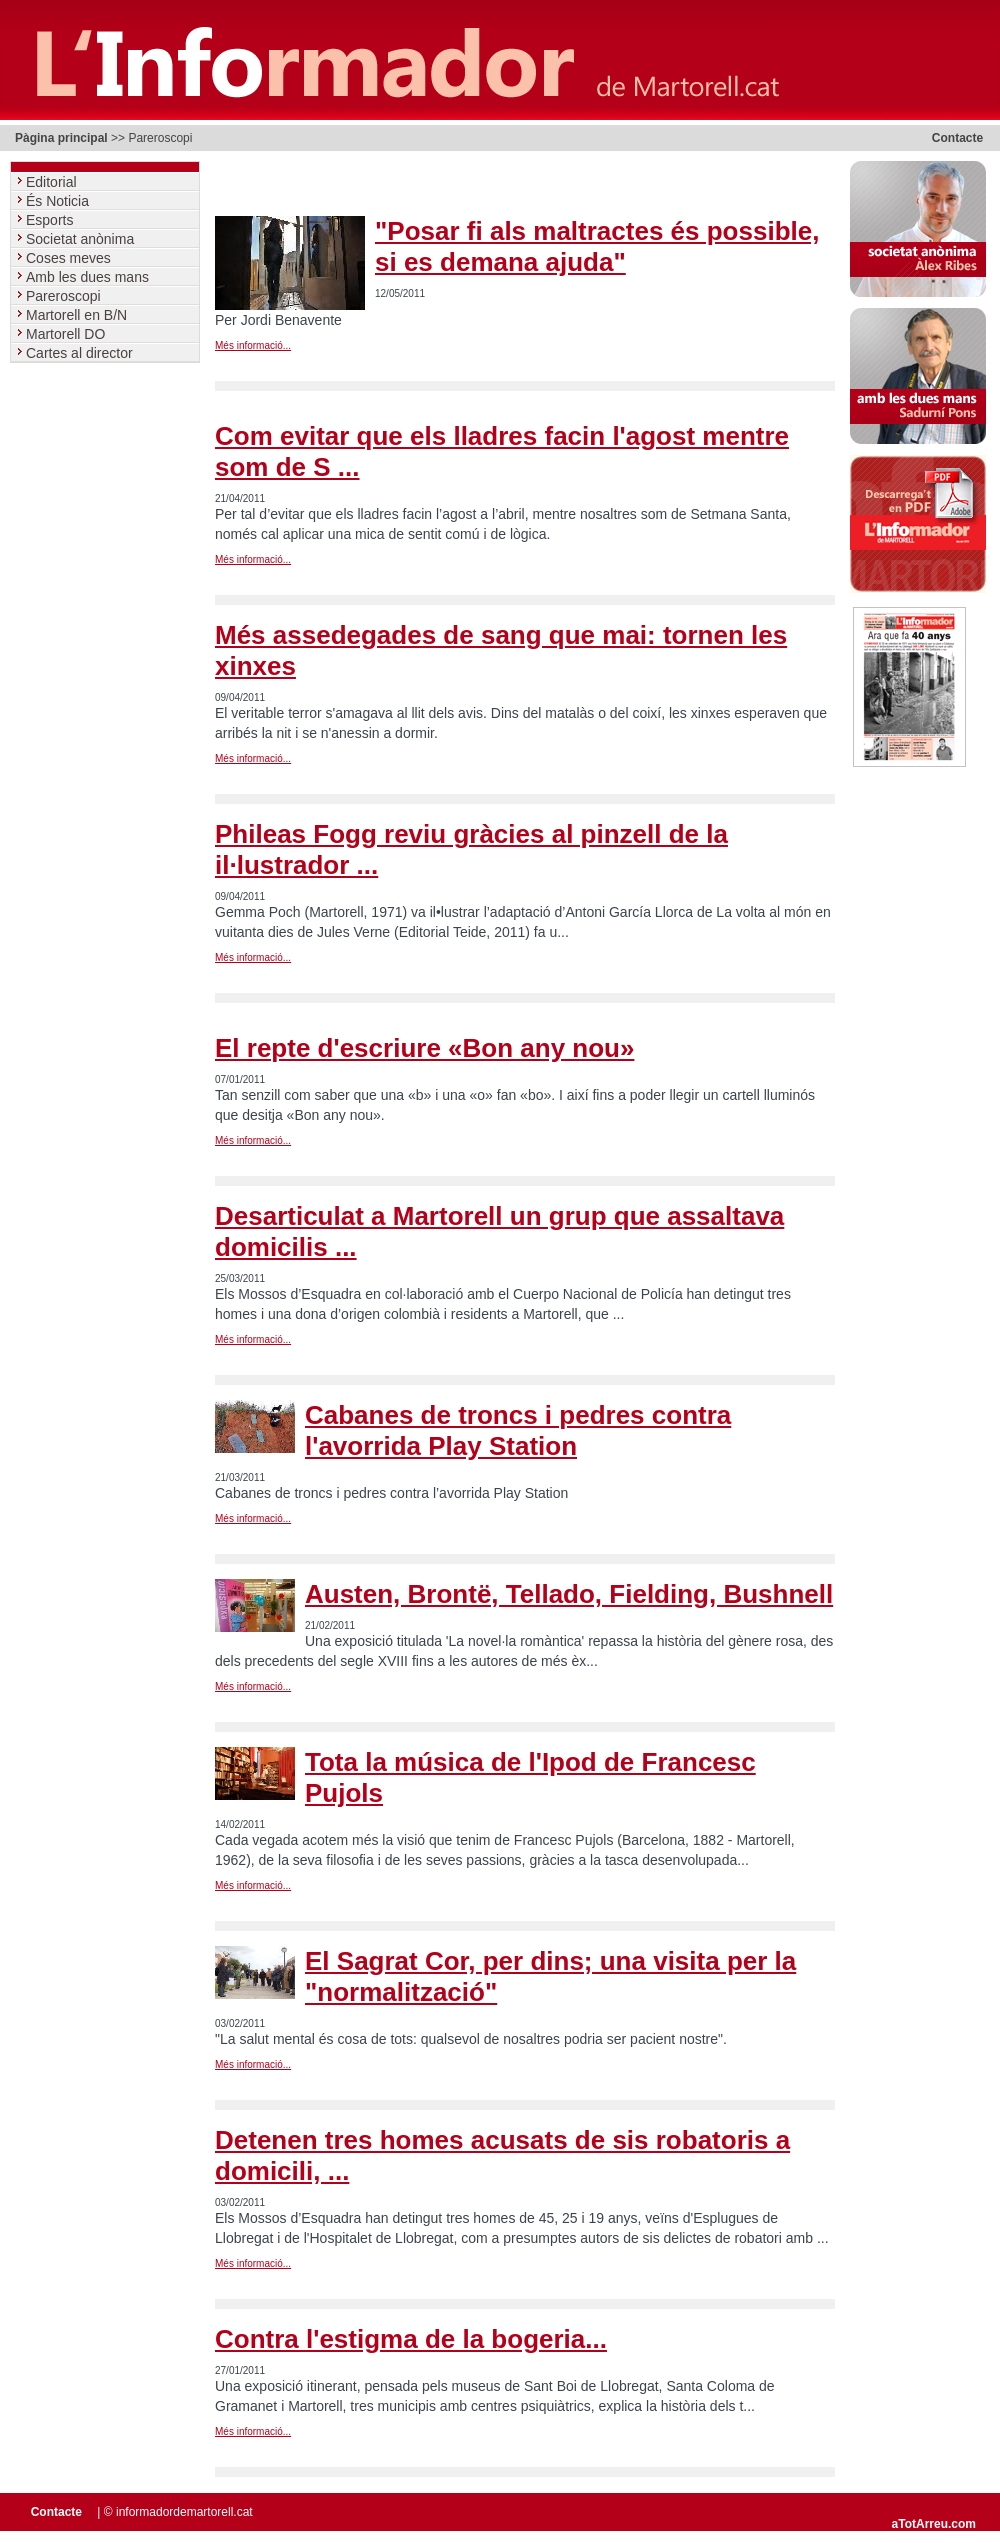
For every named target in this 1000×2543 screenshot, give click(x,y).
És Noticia (59, 201)
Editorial (53, 182)
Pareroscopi (65, 296)
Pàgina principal (61, 138)
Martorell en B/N (78, 315)
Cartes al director (81, 353)
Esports (51, 220)
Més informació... (253, 345)
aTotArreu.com (934, 2524)
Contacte (957, 138)
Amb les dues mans (89, 277)
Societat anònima (82, 239)
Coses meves (70, 258)
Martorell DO (67, 334)
